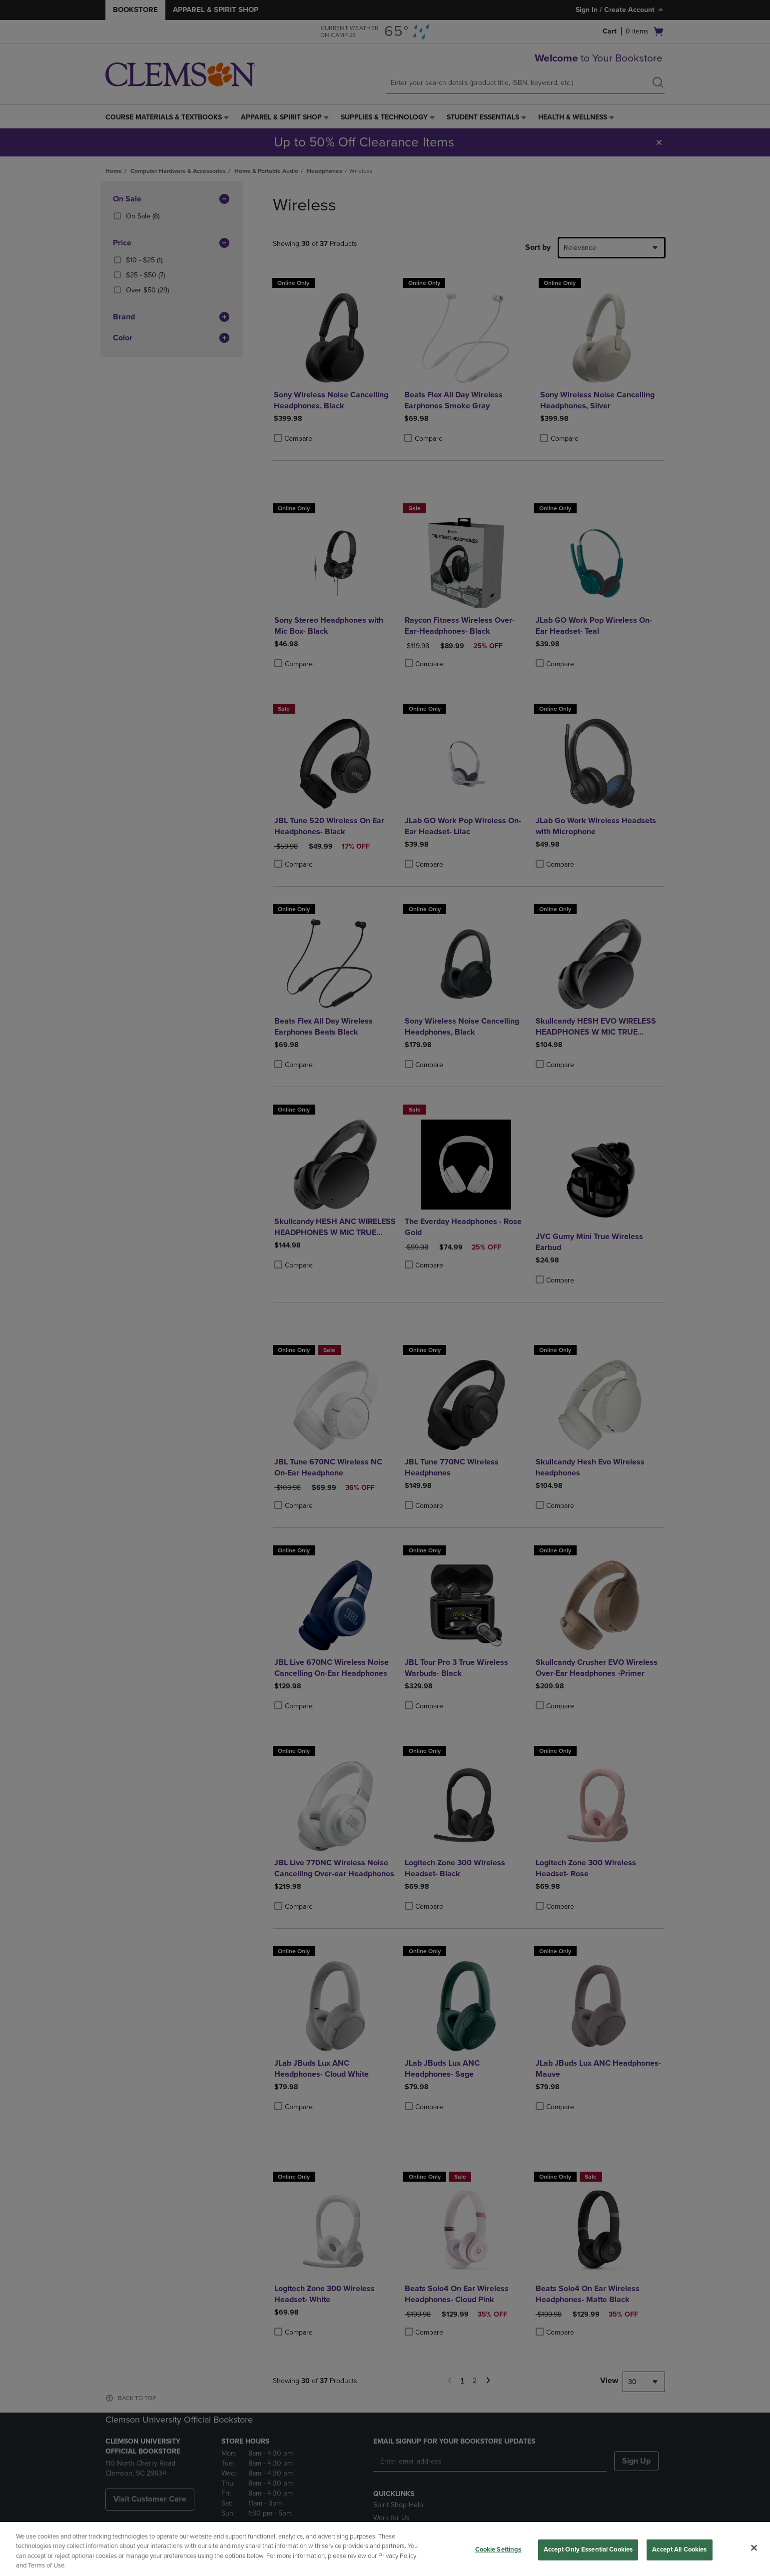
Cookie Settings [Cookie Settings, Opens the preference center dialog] (498, 2550)
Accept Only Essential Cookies (588, 2550)
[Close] (754, 2548)
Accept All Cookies (679, 2550)
